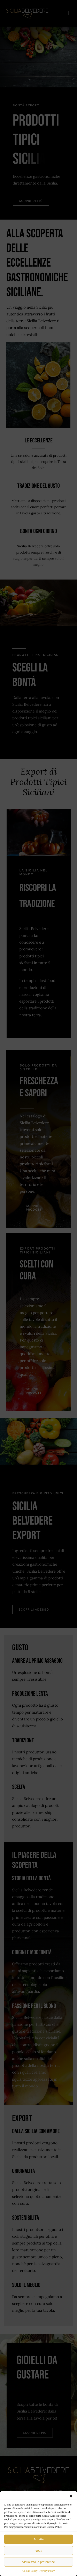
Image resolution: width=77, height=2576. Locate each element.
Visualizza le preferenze (38, 2562)
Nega (38, 2550)
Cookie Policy (29, 2570)
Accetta (38, 2539)
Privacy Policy (47, 2570)
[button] (71, 2496)
